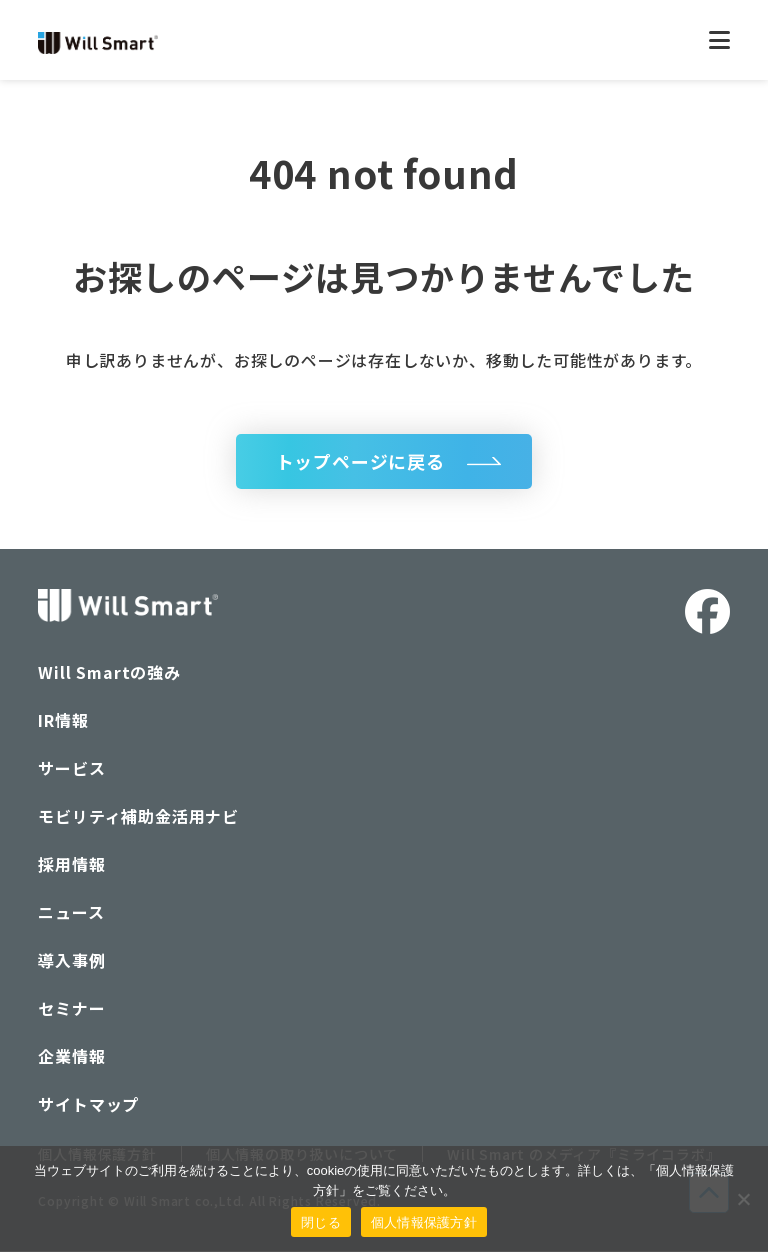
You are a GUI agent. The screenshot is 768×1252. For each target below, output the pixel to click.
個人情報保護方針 (424, 1222)
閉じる (321, 1222)
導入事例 (71, 961)
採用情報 (71, 865)
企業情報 (71, 1057)
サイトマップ (88, 1105)
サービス (71, 769)
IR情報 (63, 721)
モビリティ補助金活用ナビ (138, 817)
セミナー (71, 1009)
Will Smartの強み (109, 673)
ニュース (71, 913)
